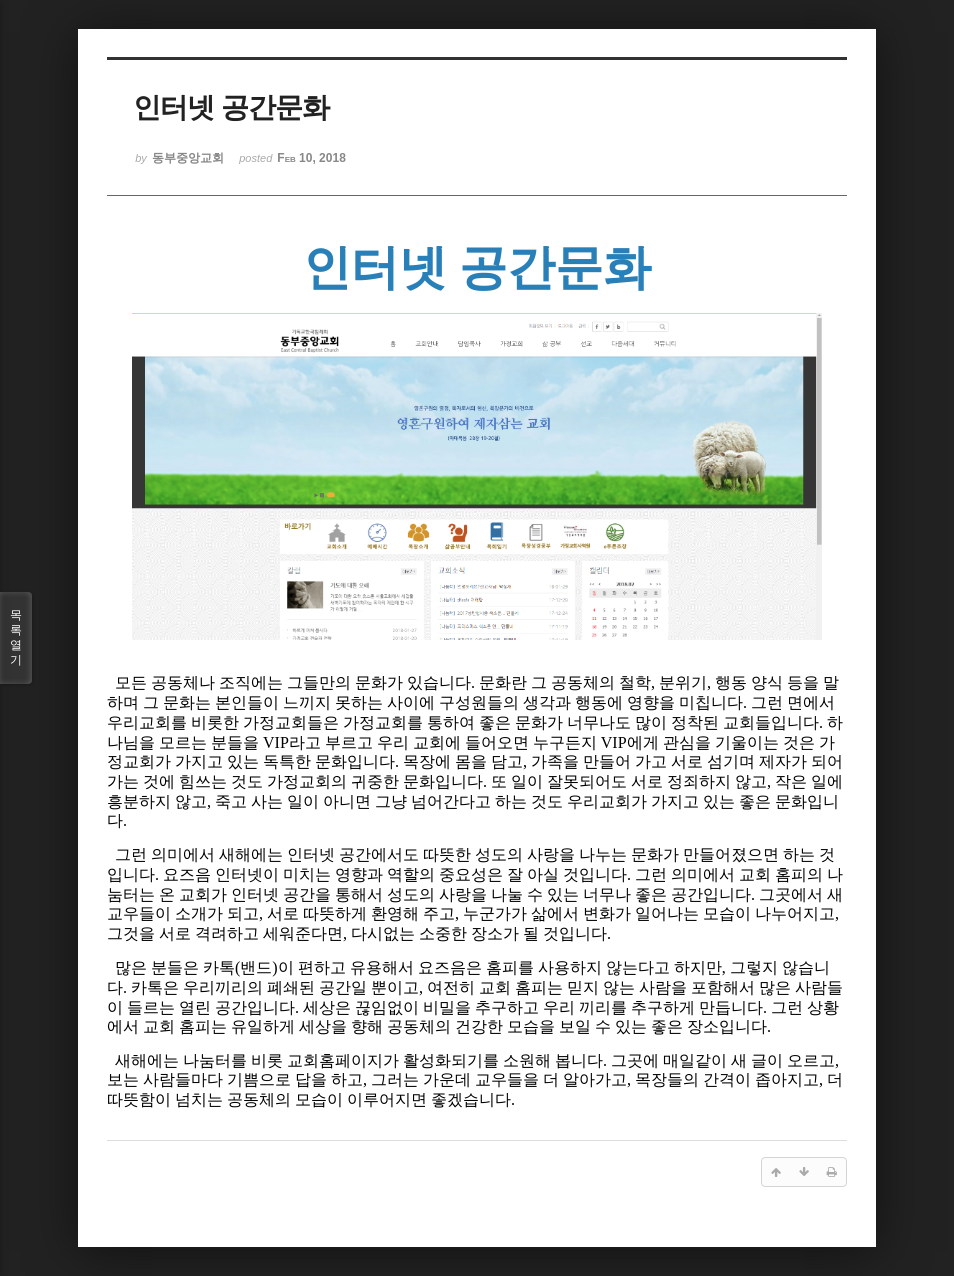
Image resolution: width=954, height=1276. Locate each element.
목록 (16, 638)
